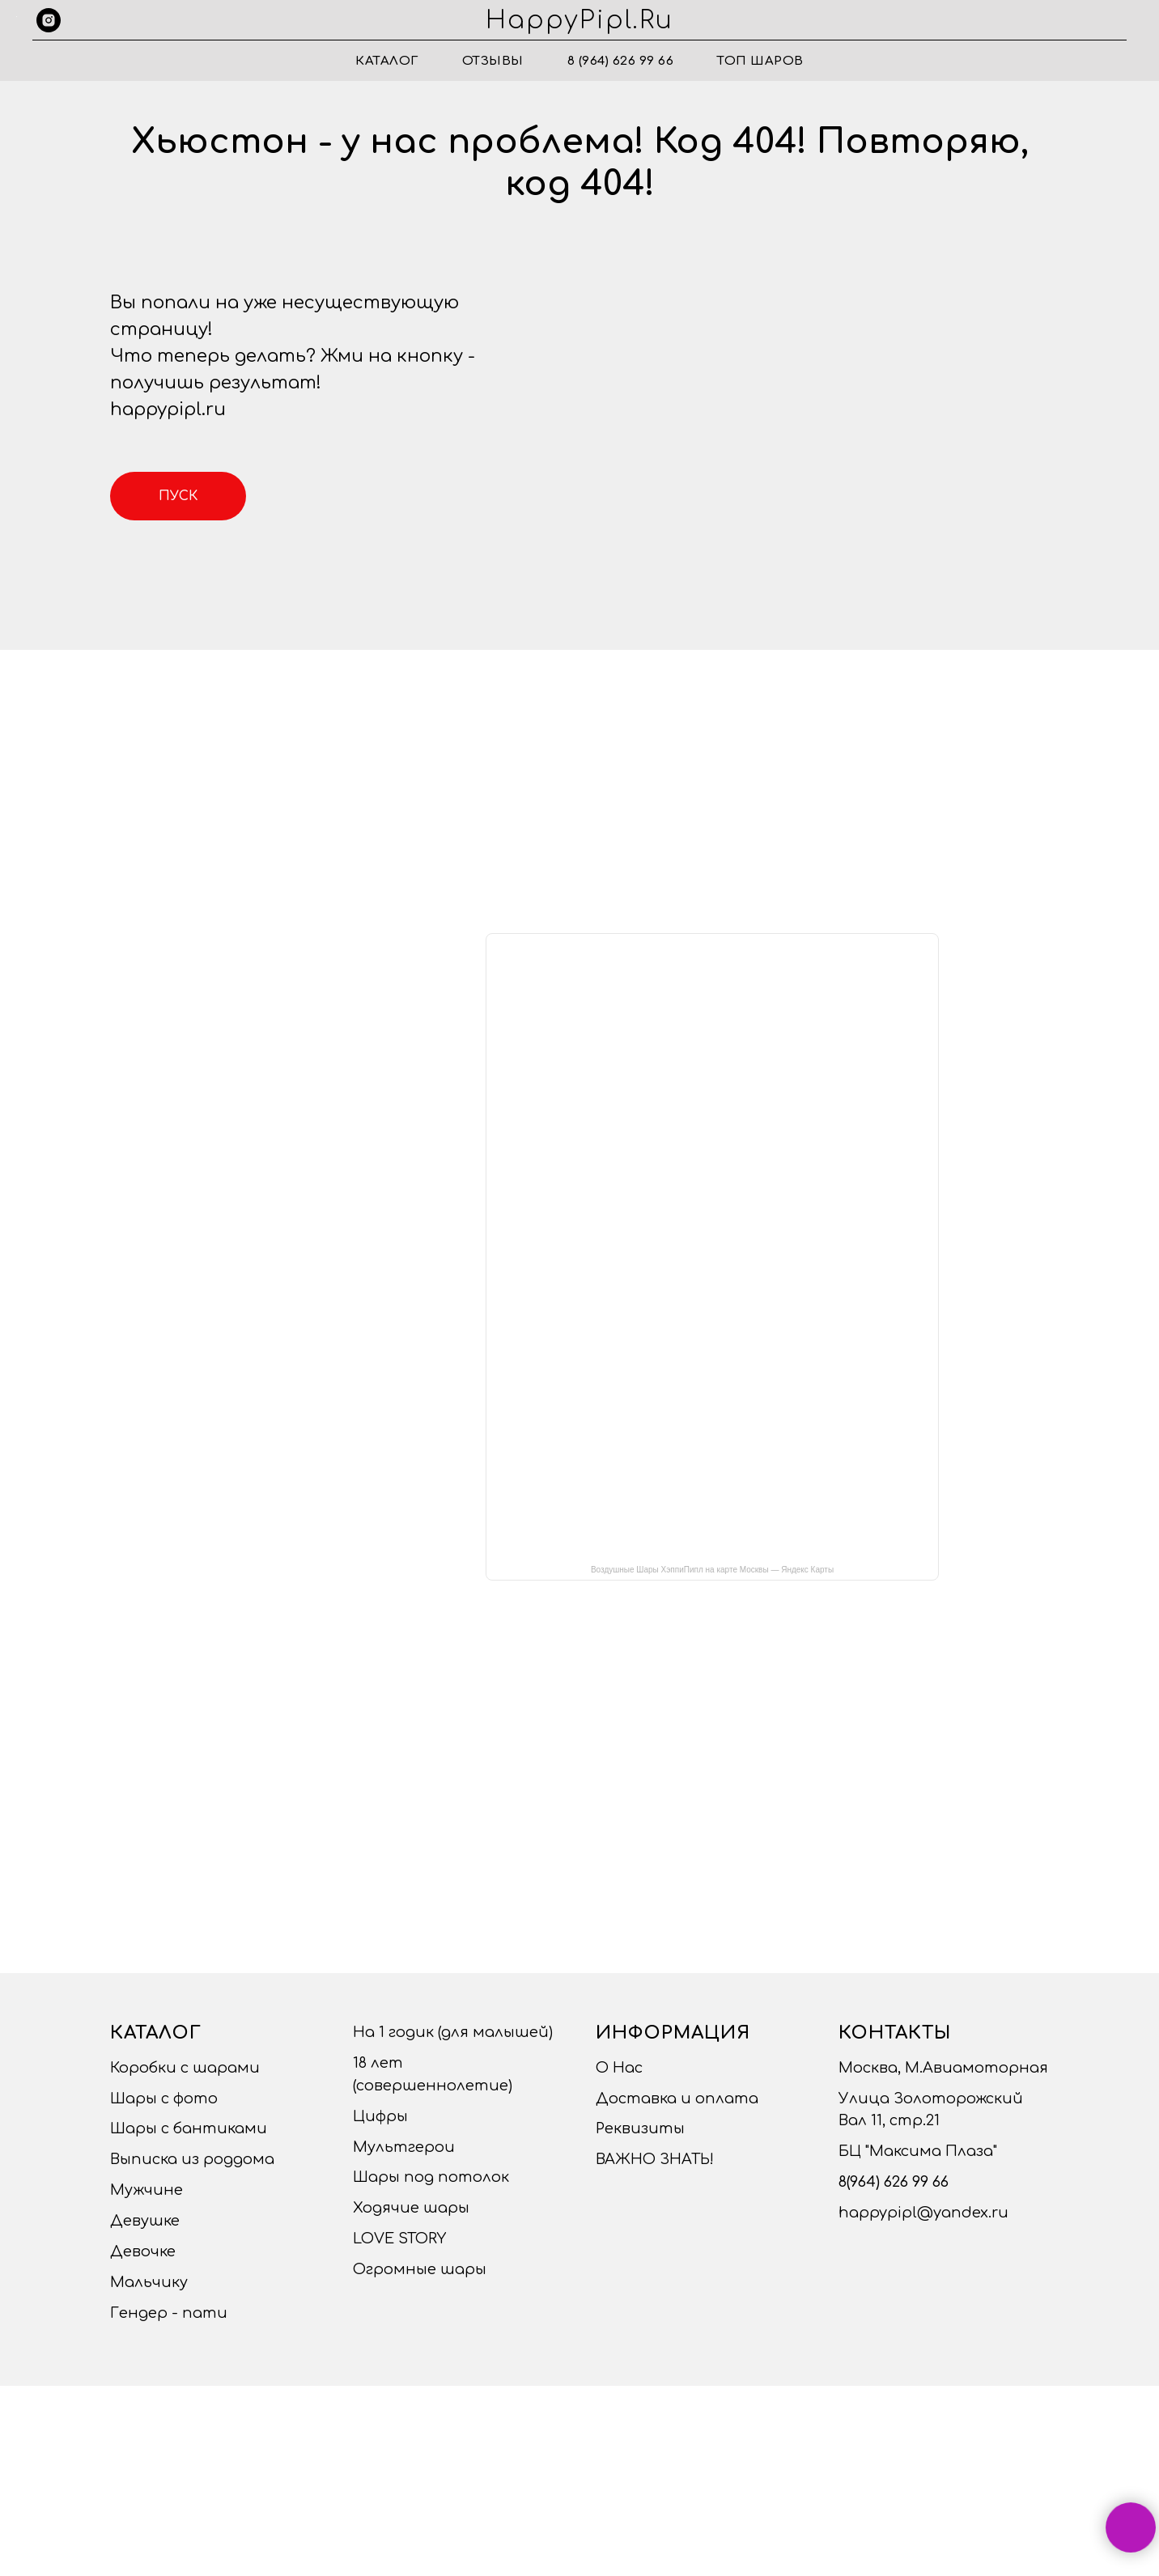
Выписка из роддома (192, 2159)
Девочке (143, 2251)
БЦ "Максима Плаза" (917, 2151)
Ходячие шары (411, 2208)
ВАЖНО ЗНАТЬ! (655, 2159)
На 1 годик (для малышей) (453, 2032)
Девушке (145, 2221)
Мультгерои (404, 2147)
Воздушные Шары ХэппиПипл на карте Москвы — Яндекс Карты (712, 1569)
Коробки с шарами (185, 2068)
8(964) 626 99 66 (893, 2182)
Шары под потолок (431, 2177)
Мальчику (149, 2282)
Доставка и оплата (677, 2098)
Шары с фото (164, 2098)
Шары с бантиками (188, 2128)
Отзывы (493, 61)
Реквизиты (640, 2128)
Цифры (380, 2116)
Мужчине (146, 2190)
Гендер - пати (168, 2313)
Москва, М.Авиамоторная (943, 2068)
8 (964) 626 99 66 (620, 61)
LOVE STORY (399, 2238)
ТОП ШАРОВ (760, 61)
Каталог (386, 61)
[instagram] (48, 20)
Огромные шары (419, 2269)
